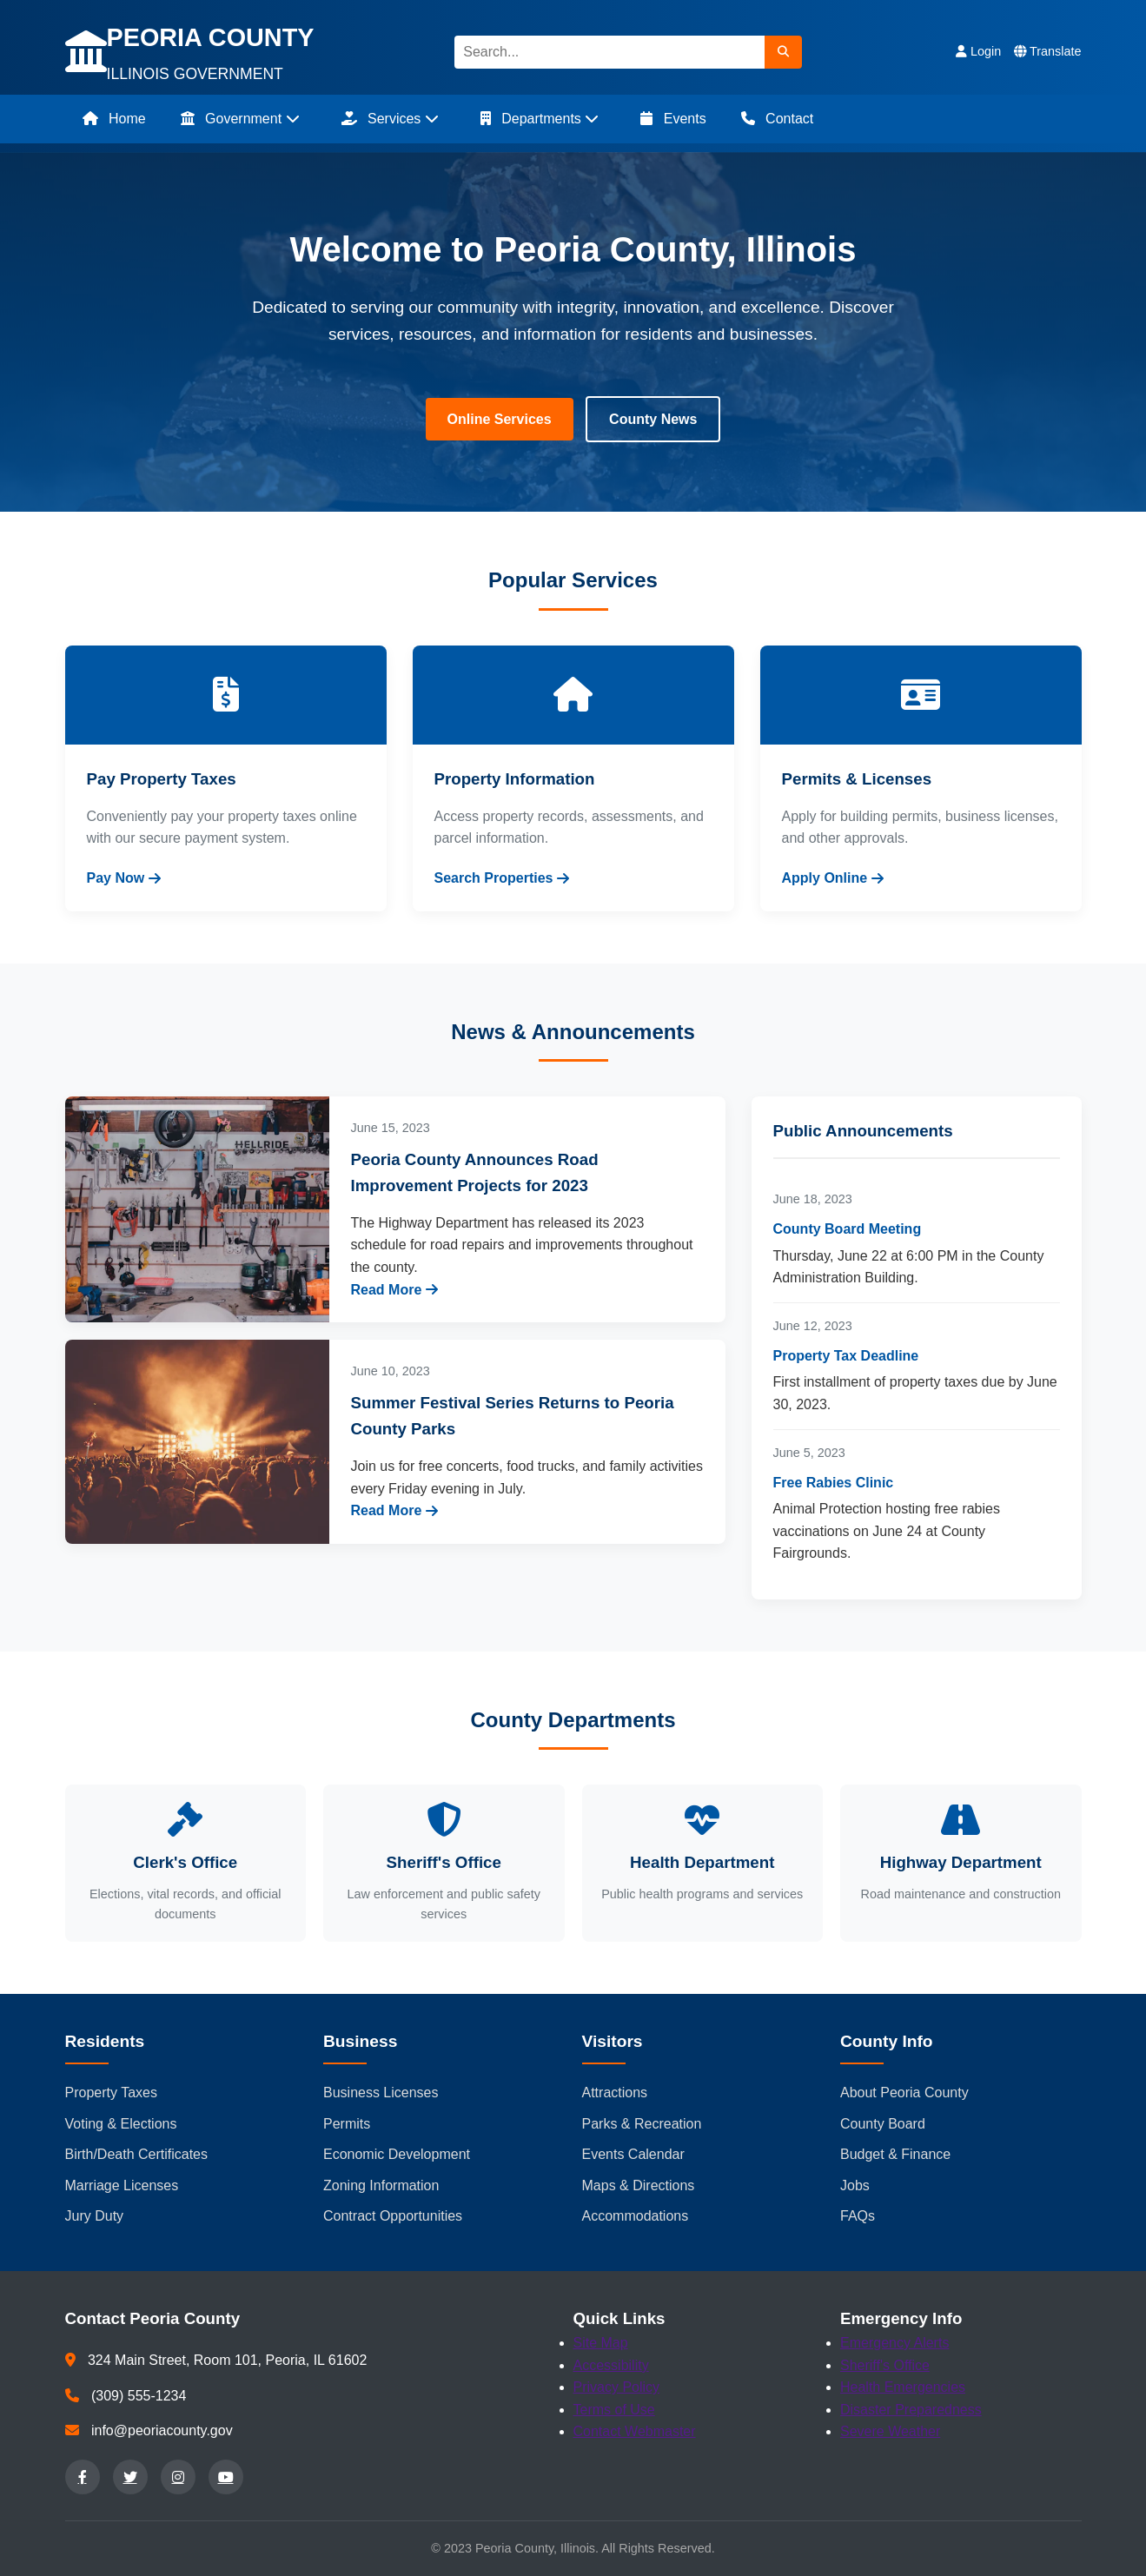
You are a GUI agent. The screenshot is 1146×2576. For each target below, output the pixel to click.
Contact (777, 118)
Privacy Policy (616, 2387)
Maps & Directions (638, 2185)
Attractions (615, 2092)
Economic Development (396, 2154)
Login (978, 51)
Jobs (855, 2185)
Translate (1047, 51)
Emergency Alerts (894, 2342)
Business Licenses (381, 2092)
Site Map (600, 2342)
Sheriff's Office (885, 2365)
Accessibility (611, 2365)
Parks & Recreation (642, 2123)
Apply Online (833, 878)
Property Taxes (111, 2092)
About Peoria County (904, 2092)
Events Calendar (633, 2154)
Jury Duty (94, 2215)
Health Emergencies (902, 2387)
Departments (539, 118)
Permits (346, 2123)
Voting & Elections (121, 2123)
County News (653, 419)
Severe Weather (890, 2431)
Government (240, 118)
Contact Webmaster (634, 2431)
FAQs (857, 2215)
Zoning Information (381, 2185)
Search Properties (502, 878)
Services (390, 118)
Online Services (499, 419)
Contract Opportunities (392, 2215)
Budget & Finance (895, 2154)
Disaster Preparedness (911, 2409)
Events (672, 118)
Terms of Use (614, 2409)
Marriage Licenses (122, 2185)
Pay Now (124, 878)
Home (114, 118)
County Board (882, 2123)
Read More (395, 1289)
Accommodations (635, 2215)
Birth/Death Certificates (137, 2154)
